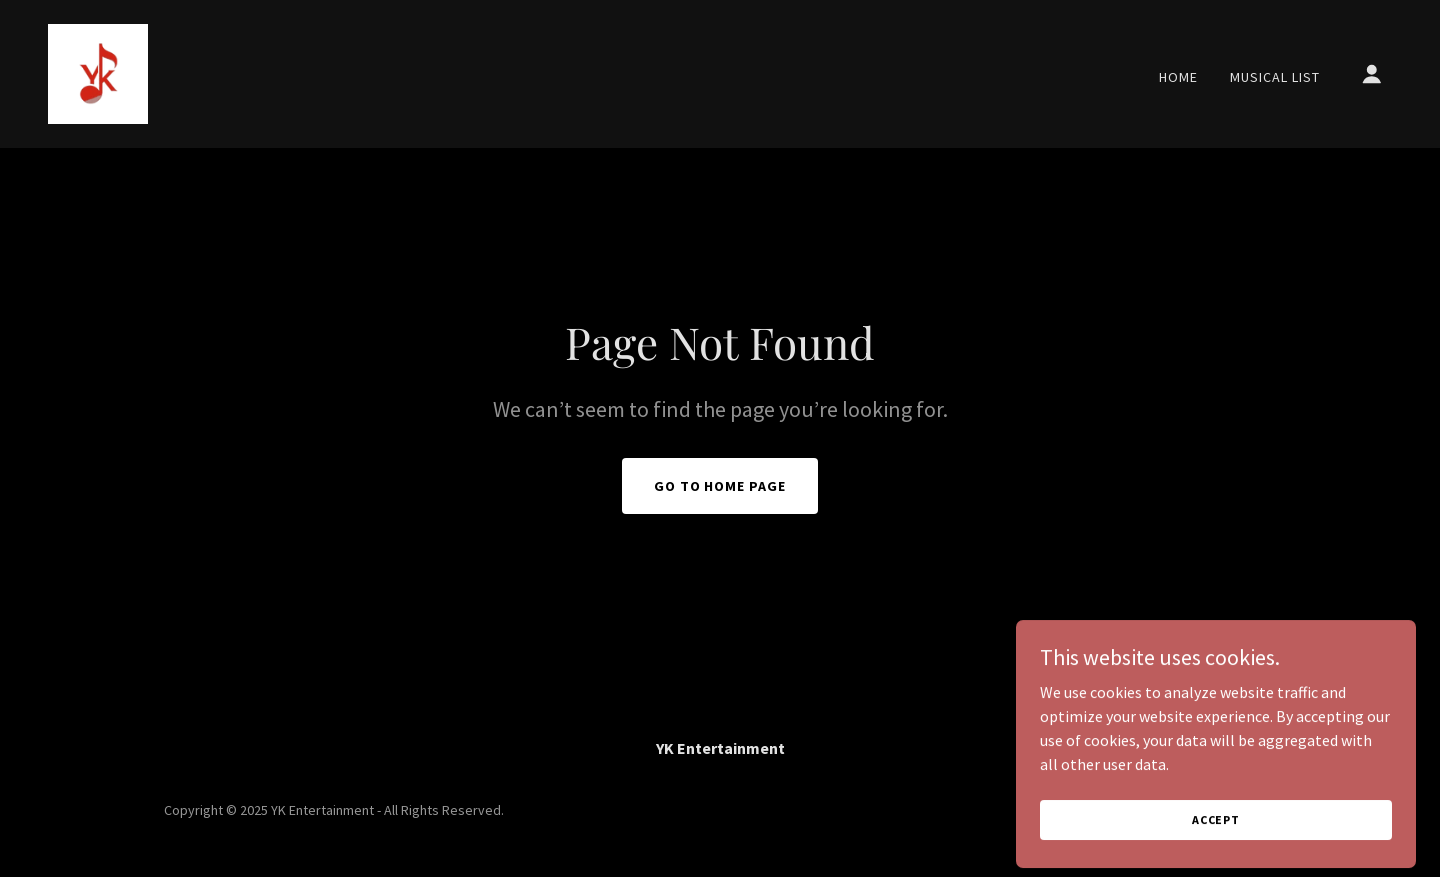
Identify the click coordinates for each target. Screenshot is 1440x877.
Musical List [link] (1275, 77)
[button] (1372, 74)
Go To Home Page (720, 486)
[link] (98, 72)
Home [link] (1178, 77)
